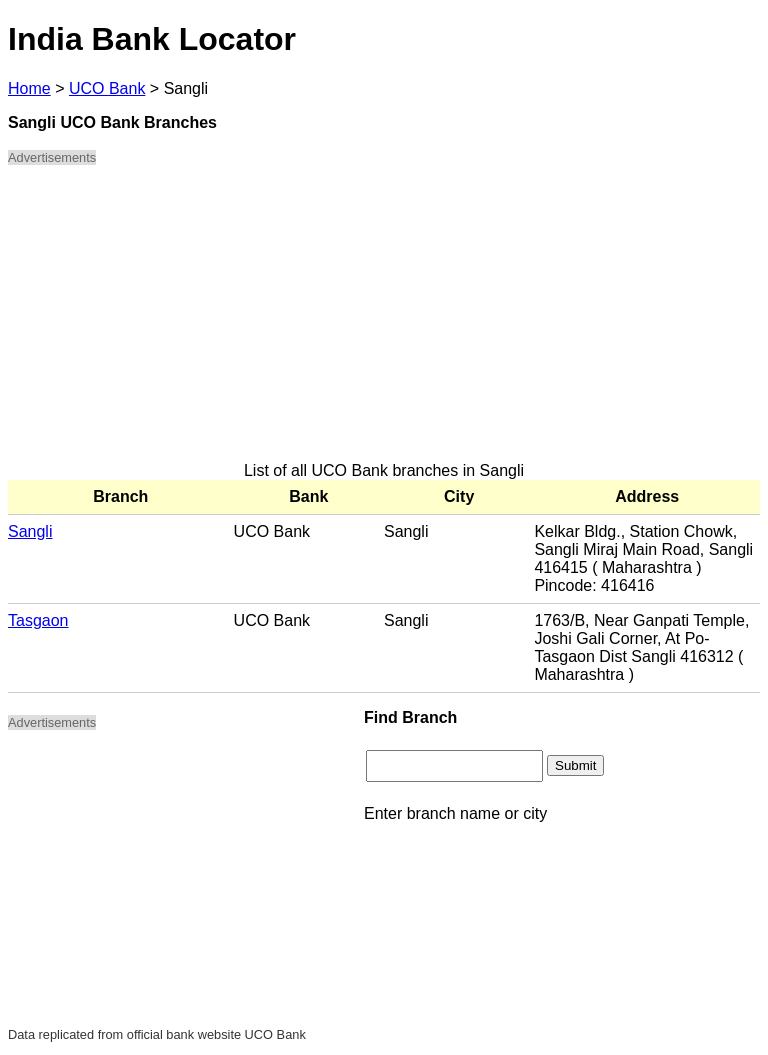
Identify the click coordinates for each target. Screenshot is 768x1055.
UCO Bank (107, 88)
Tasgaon (38, 620)
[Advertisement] (384, 322)
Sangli (30, 531)
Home (29, 88)
